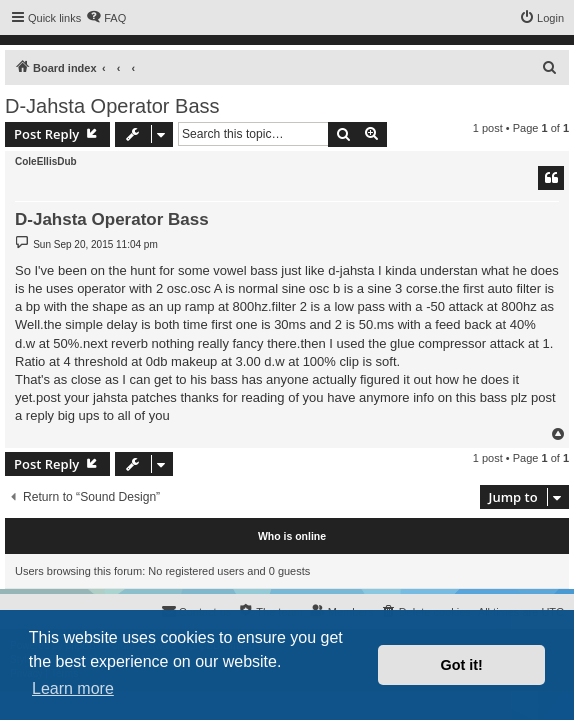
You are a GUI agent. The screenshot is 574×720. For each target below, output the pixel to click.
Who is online (292, 536)
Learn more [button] (73, 688)
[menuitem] (106, 18)
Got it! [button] (462, 665)
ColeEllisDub (46, 161)
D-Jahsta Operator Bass (112, 106)
